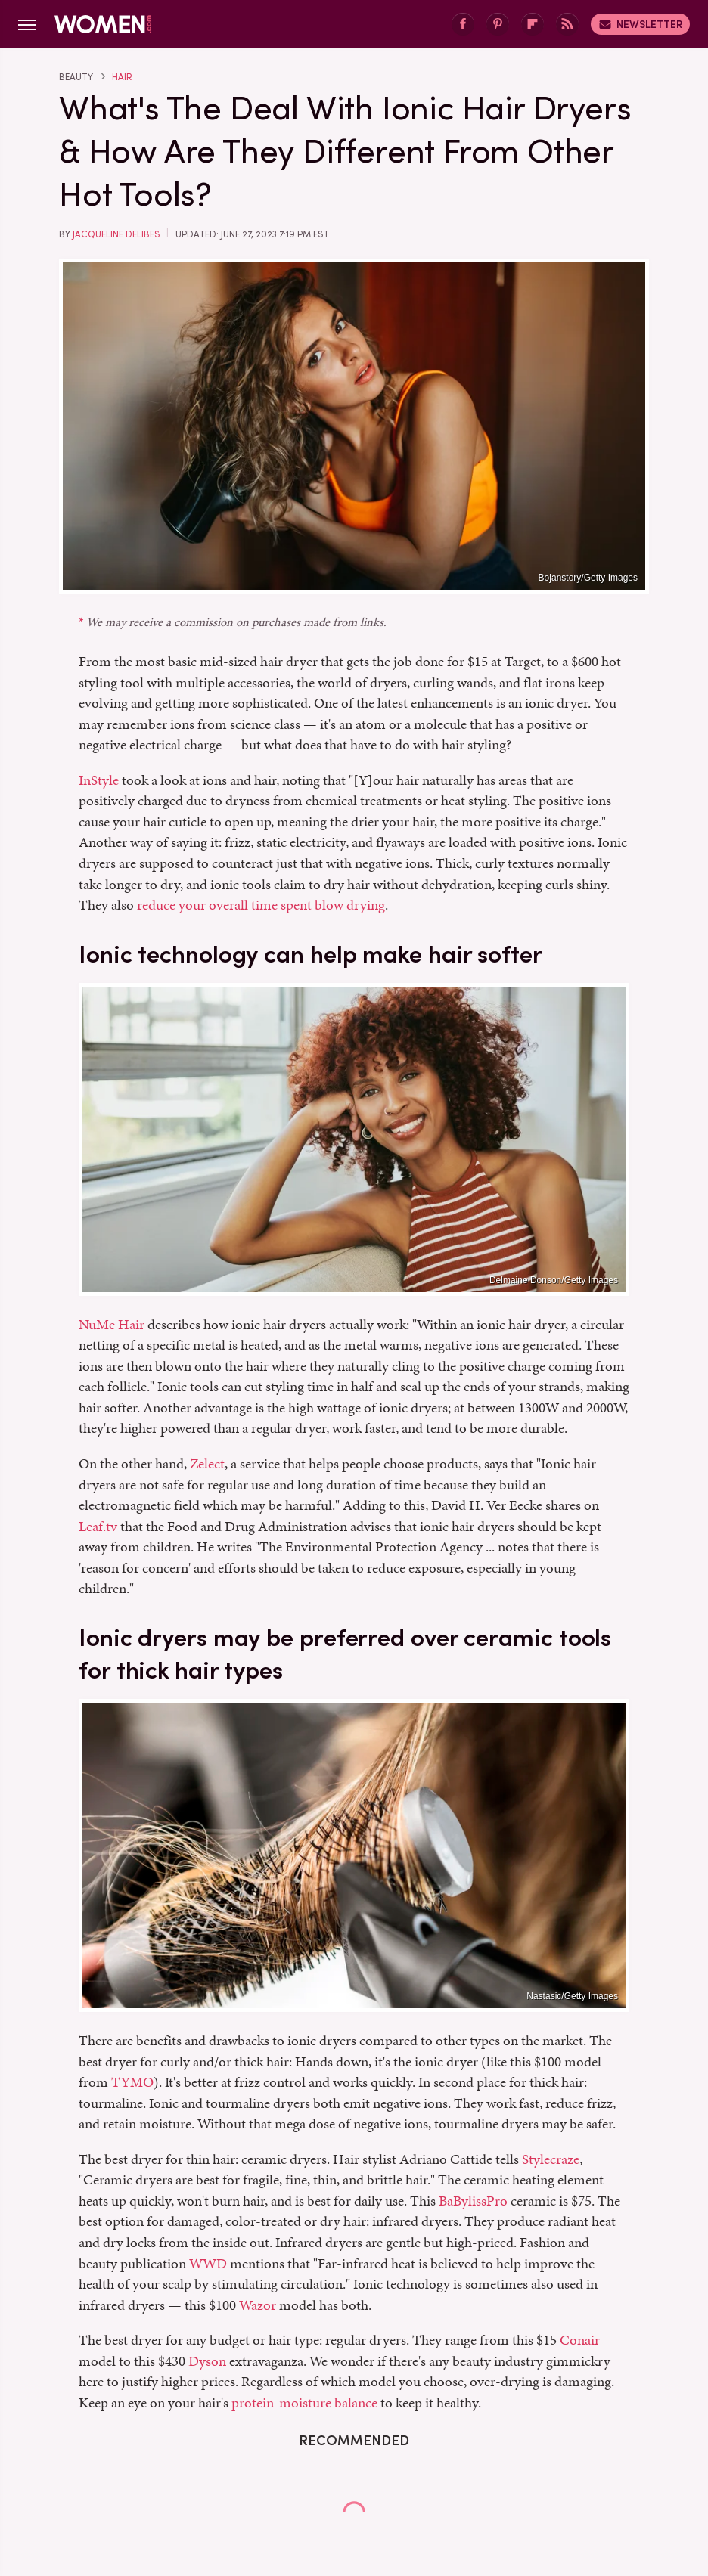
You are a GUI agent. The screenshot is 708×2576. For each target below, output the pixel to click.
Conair (580, 2340)
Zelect (207, 1463)
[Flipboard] (532, 25)
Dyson (207, 2361)
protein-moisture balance (304, 2402)
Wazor (257, 2305)
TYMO (132, 2082)
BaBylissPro (473, 2200)
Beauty (76, 77)
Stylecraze (550, 2159)
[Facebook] (463, 25)
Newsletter (640, 24)
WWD (208, 2263)
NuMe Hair (111, 1324)
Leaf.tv (98, 1526)
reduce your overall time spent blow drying (261, 904)
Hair (122, 77)
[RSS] (567, 25)
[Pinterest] (497, 25)
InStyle (99, 780)
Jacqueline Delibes (116, 234)
